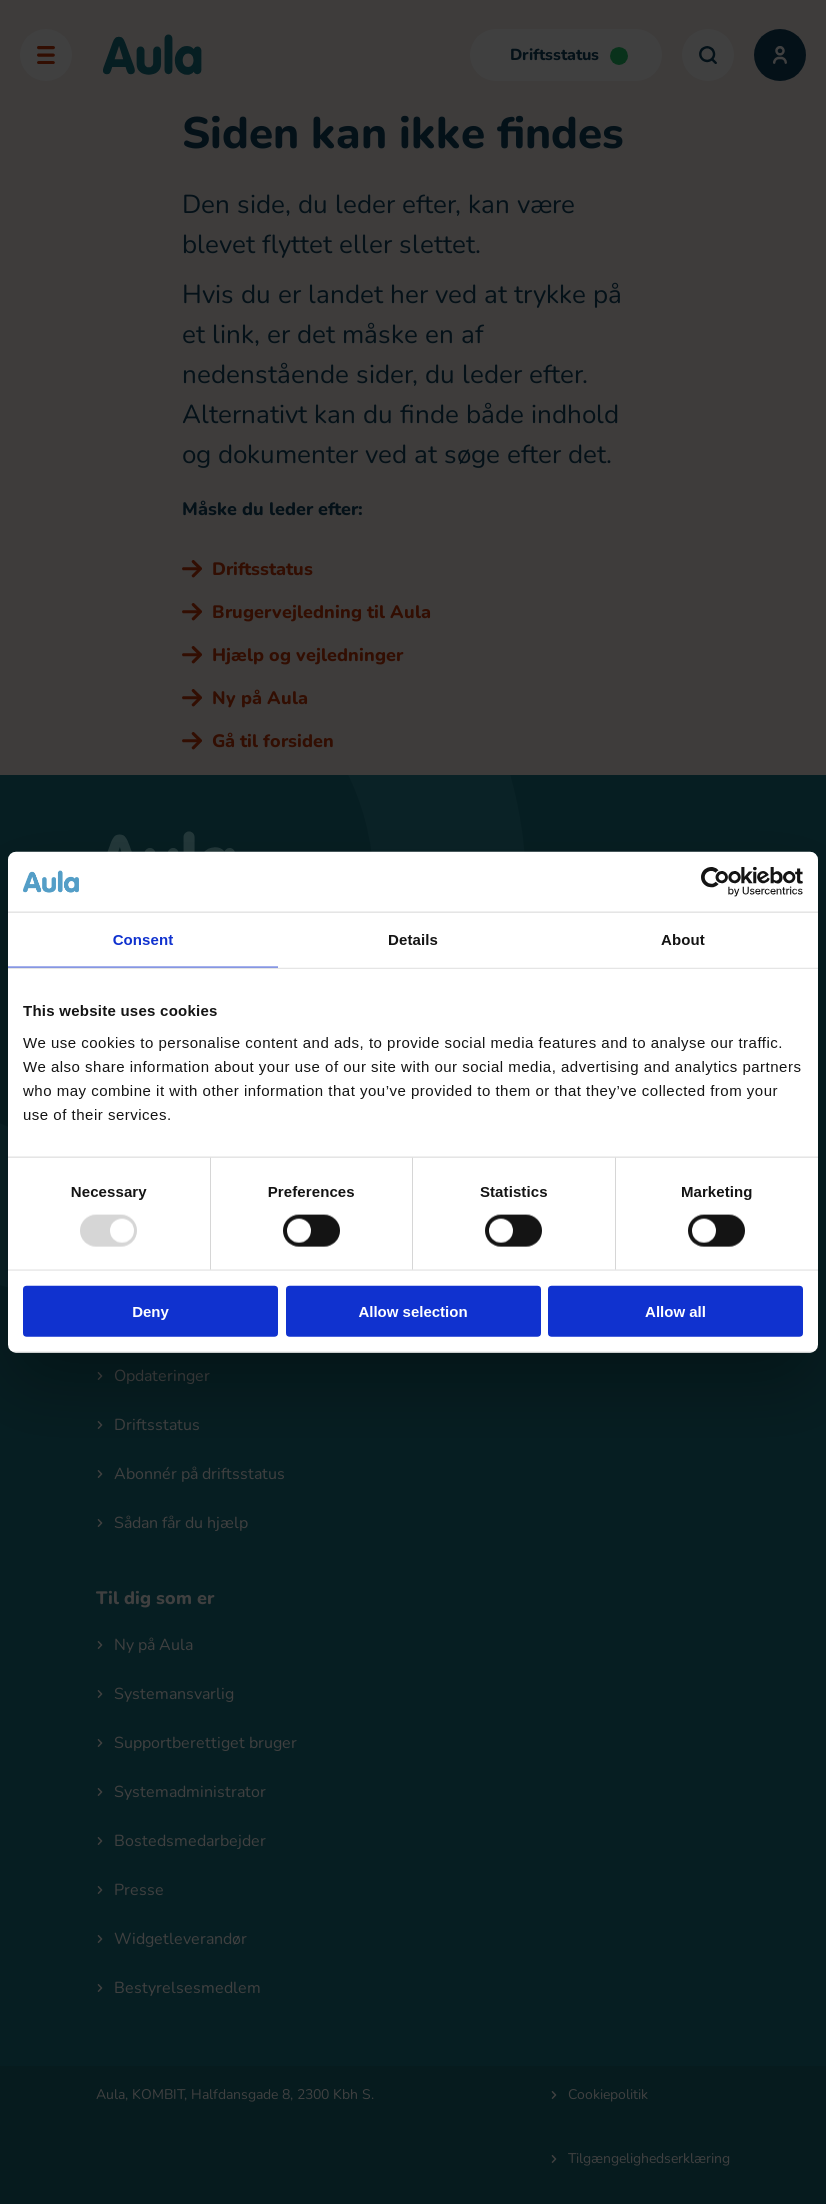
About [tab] (683, 939)
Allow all (675, 1310)
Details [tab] (413, 939)
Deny (150, 1310)
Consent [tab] (143, 939)
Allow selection (412, 1310)
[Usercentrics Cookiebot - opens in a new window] (715, 882)
